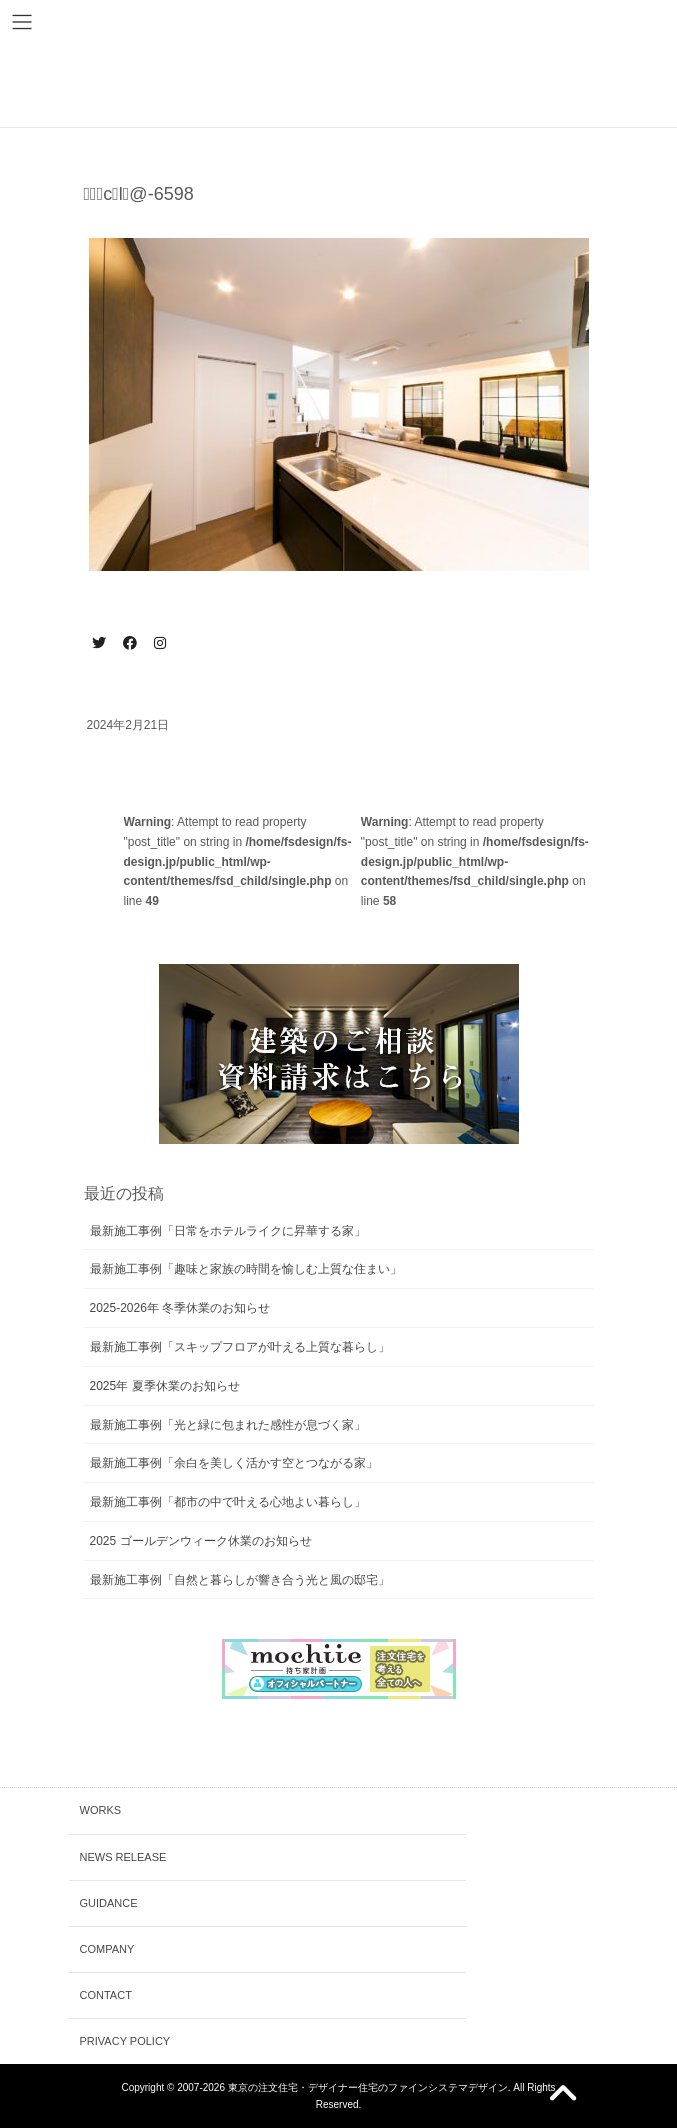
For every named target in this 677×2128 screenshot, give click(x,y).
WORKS (101, 1810)
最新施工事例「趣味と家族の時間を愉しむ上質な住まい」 (246, 1269)
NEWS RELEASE (123, 1857)
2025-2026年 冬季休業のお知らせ (180, 1308)
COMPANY (107, 1949)
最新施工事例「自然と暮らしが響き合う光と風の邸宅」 (240, 1580)
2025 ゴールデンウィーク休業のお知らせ (201, 1541)
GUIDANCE (109, 1903)
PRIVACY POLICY (125, 2041)
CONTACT (106, 1995)
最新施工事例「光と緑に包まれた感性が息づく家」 (228, 1425)
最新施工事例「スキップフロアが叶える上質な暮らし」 (240, 1347)
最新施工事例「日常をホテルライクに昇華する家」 (228, 1231)
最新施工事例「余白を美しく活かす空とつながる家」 (234, 1463)
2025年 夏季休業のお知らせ (165, 1386)
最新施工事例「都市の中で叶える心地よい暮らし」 (228, 1502)
